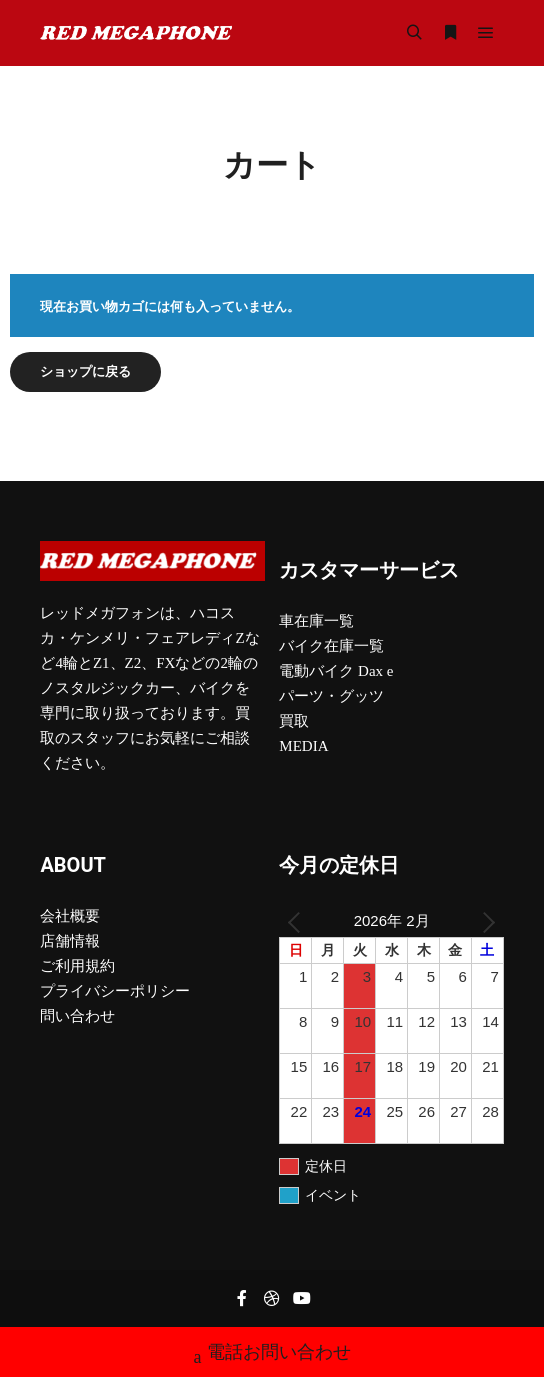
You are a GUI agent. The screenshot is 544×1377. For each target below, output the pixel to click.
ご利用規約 (77, 966)
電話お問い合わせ (272, 1354)
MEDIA (303, 746)
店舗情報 (70, 941)
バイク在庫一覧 (331, 646)
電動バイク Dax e (336, 671)
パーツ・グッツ (331, 696)
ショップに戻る (85, 371)
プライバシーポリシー (115, 991)
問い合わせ (77, 1016)
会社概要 (70, 916)
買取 (294, 721)
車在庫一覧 (316, 621)
